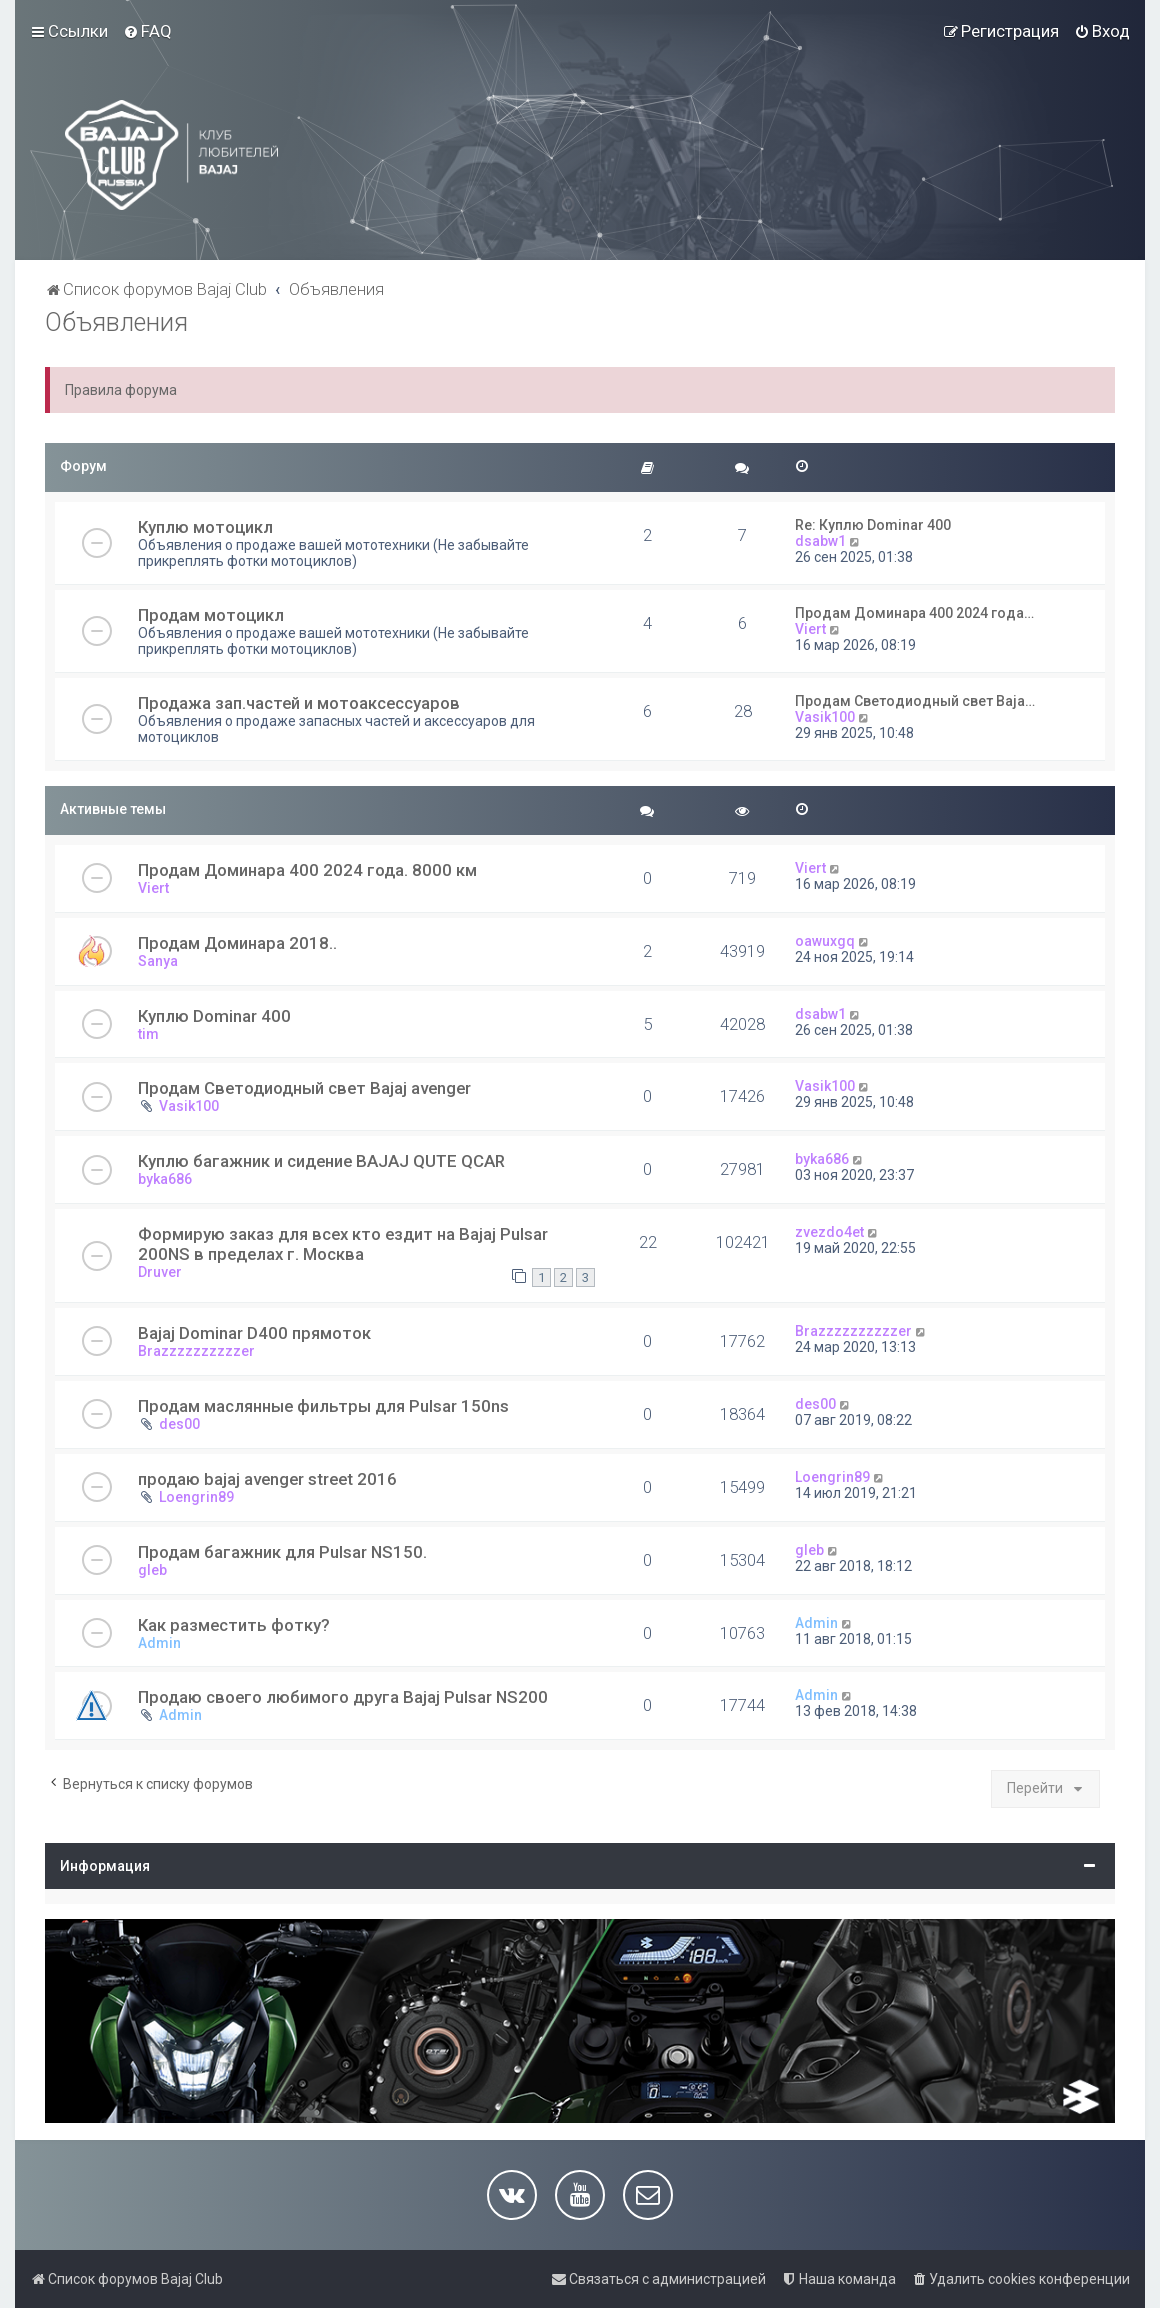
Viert (810, 629)
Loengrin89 (196, 1497)
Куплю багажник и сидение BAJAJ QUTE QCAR (321, 1161)
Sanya (158, 961)
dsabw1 (820, 541)
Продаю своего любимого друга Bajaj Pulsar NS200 (343, 1697)
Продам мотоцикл (211, 615)
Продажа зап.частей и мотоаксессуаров (299, 703)
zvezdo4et (829, 1232)
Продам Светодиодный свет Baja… (915, 701)
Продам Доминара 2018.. (237, 943)
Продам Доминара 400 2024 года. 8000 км (307, 870)
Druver (160, 1272)
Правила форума (121, 390)
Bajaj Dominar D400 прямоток (254, 1333)
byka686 (165, 1179)
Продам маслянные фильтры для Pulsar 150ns (323, 1406)
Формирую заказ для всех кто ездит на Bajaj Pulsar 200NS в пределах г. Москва (343, 1244)
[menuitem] (147, 31)
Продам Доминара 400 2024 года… (914, 613)
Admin (159, 1643)
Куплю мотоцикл (205, 527)
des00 (179, 1424)
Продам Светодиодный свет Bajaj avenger (304, 1088)
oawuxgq (825, 941)
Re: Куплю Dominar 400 (873, 525)
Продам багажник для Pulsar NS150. (282, 1552)
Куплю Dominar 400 (214, 1016)
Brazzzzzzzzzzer (196, 1351)
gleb (152, 1570)
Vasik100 (825, 717)
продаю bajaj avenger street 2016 (267, 1479)
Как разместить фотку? (234, 1625)
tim (148, 1034)
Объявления (116, 322)
